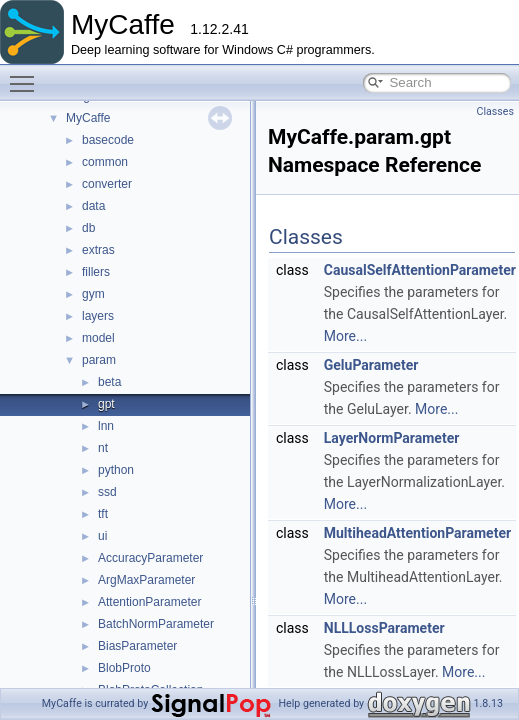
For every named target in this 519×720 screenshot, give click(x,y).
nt (103, 448)
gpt (106, 404)
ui (102, 536)
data (93, 206)
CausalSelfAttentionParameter (420, 270)
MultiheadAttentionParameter (417, 533)
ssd (107, 492)
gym (93, 294)
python (116, 470)
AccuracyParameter (150, 558)
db (88, 228)
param (99, 360)
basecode (108, 140)
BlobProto (124, 668)
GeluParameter (371, 365)
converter (107, 184)
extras (98, 250)
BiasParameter (137, 646)
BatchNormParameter (156, 624)
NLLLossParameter (384, 628)
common (105, 162)
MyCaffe (88, 118)
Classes (495, 111)
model (98, 338)
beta (109, 382)
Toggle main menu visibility (27, 75)
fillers (96, 272)
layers (98, 316)
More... (345, 336)
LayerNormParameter (392, 438)
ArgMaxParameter (146, 580)
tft (103, 514)
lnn (106, 426)
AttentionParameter (149, 602)
